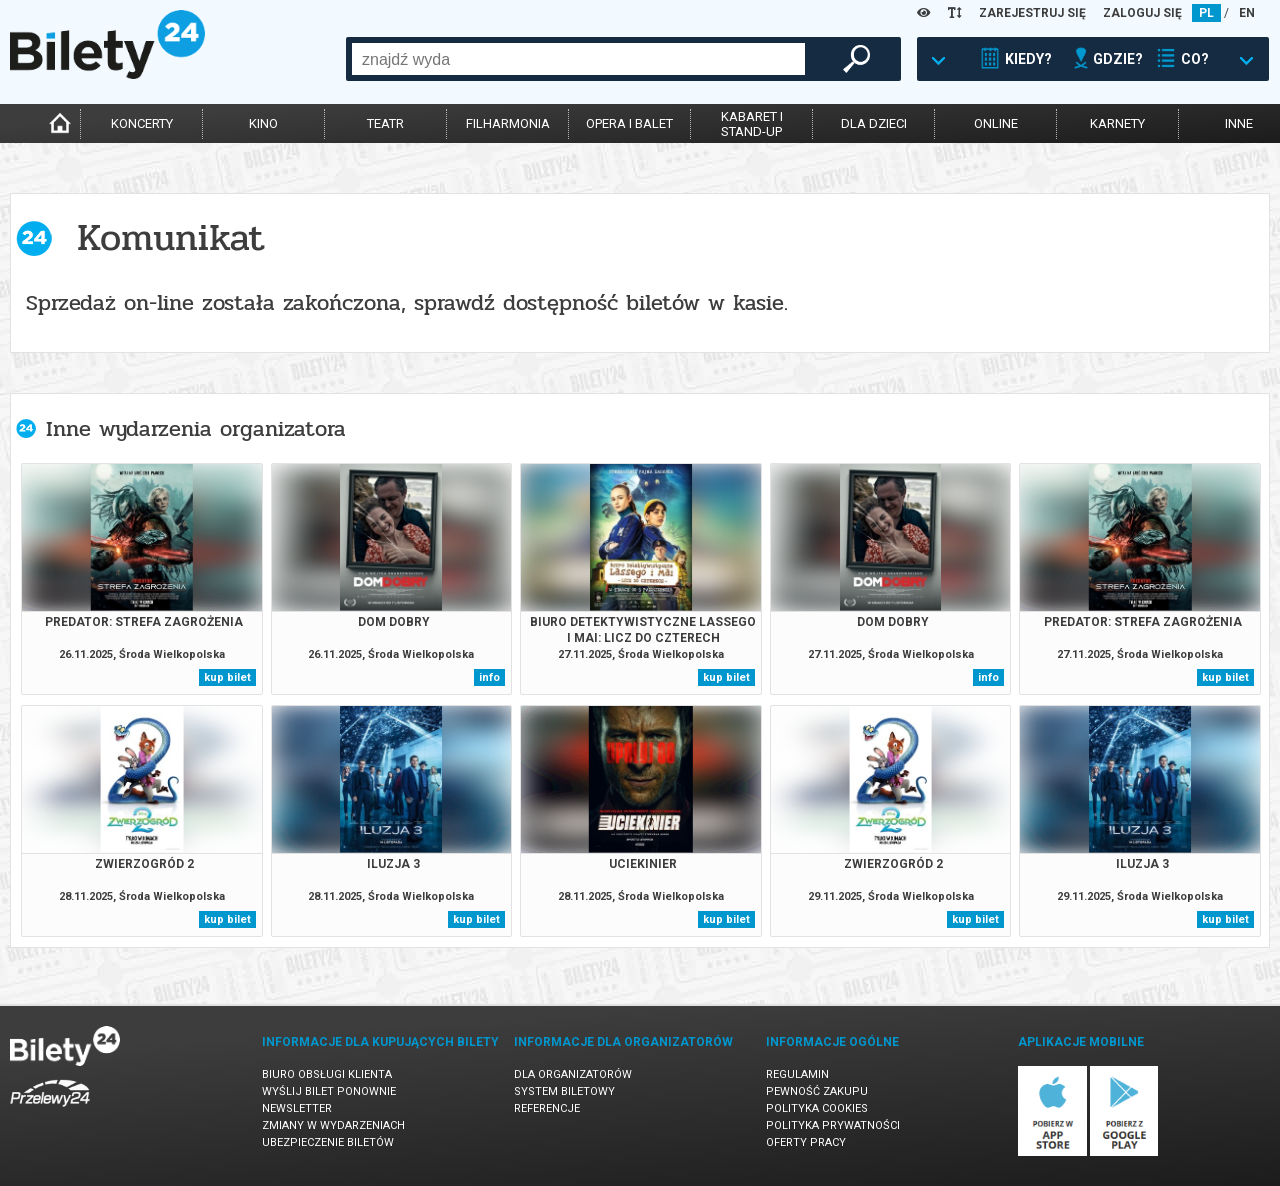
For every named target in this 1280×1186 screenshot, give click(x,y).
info (489, 677)
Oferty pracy (806, 1142)
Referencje (547, 1108)
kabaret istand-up (752, 124)
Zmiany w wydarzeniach (333, 1125)
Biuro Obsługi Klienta (327, 1074)
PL (1206, 13)
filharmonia (508, 123)
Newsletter (297, 1108)
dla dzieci (874, 123)
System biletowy (564, 1091)
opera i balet (629, 123)
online (996, 123)
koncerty (142, 123)
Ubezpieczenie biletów (328, 1142)
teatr (385, 123)
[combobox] (578, 59)
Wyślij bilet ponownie (329, 1091)
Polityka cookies (817, 1108)
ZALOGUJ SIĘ (1142, 13)
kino (263, 123)
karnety (1117, 123)
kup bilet (227, 677)
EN (1247, 13)
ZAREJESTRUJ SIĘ (1032, 13)
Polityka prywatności (833, 1125)
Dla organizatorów (573, 1074)
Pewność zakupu (817, 1091)
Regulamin (797, 1074)
